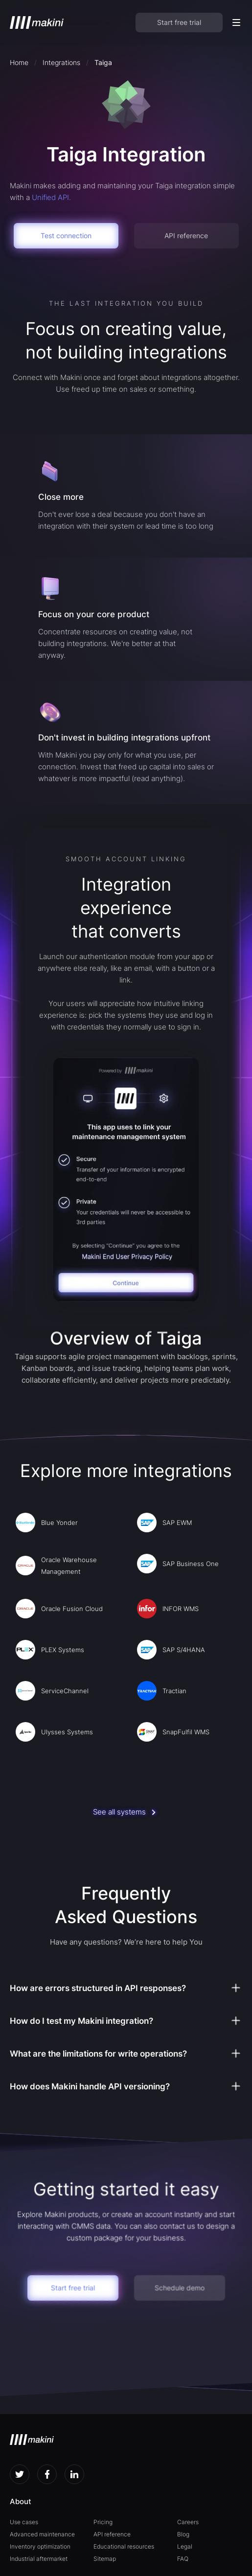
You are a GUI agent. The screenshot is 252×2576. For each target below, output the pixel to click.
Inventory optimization (40, 2546)
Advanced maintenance (42, 2534)
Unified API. (51, 197)
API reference (186, 235)
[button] (236, 22)
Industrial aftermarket (39, 2558)
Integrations (61, 62)
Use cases (24, 2522)
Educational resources (123, 2546)
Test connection (66, 235)
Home (19, 62)
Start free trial (179, 22)
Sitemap (104, 2558)
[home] (37, 22)
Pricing (103, 2522)
